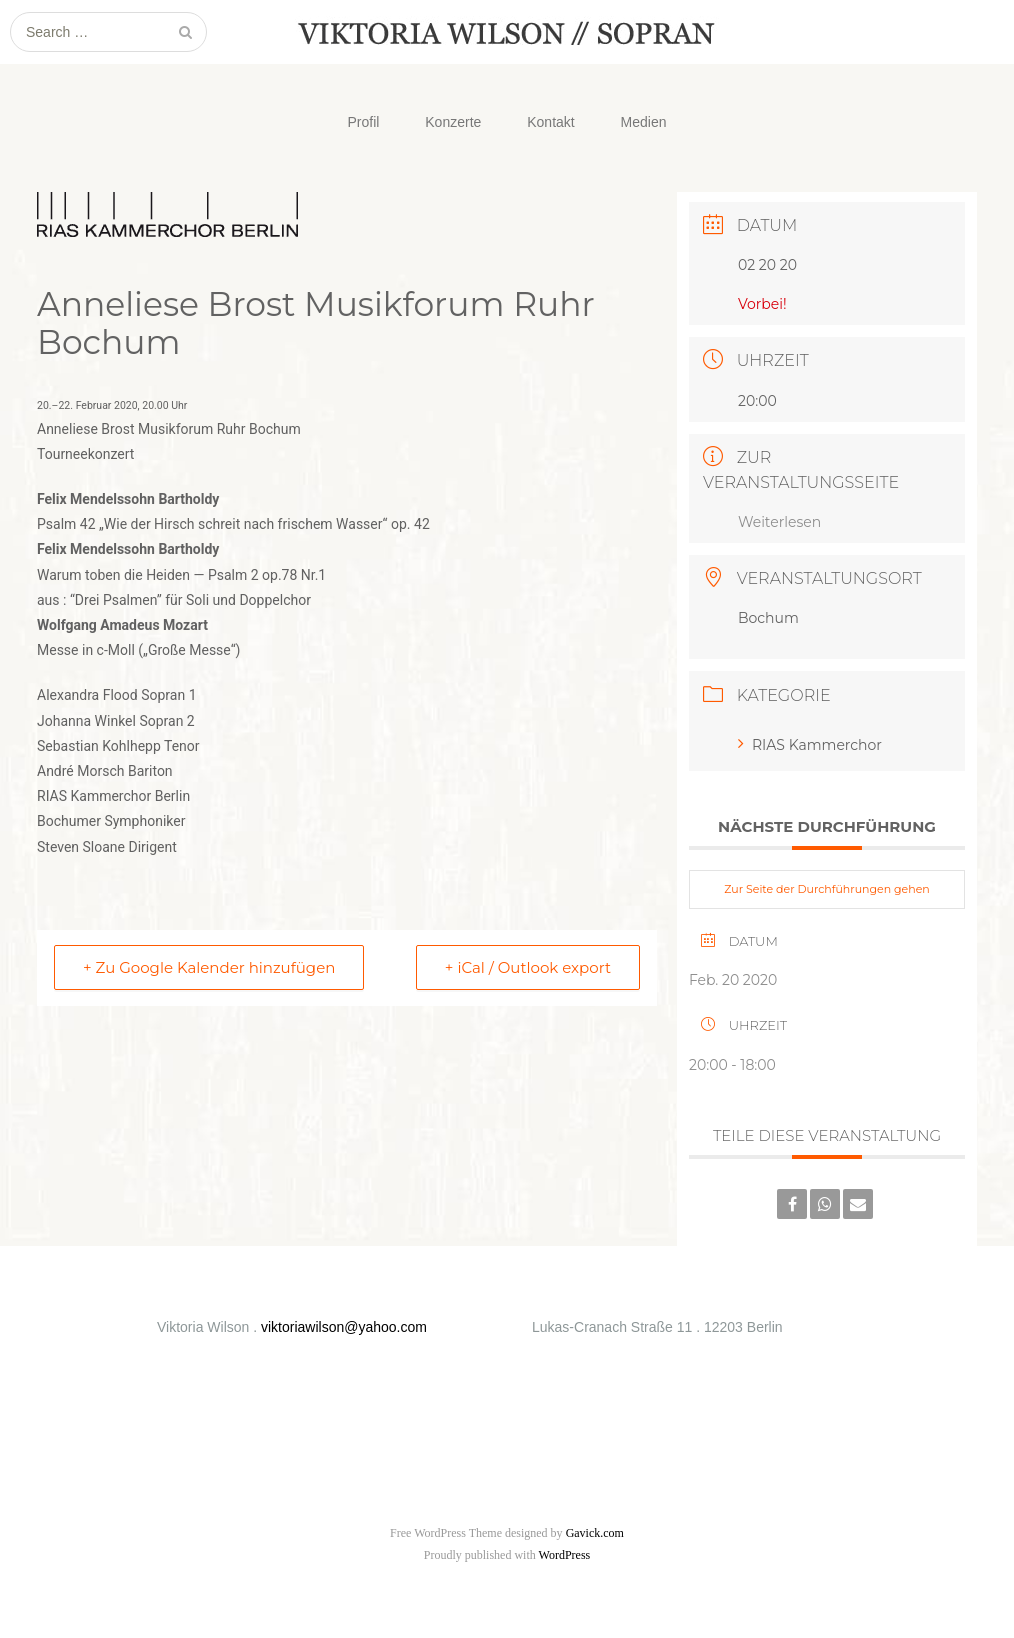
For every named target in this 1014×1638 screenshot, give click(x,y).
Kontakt (550, 122)
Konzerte (453, 122)
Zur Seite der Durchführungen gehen (827, 889)
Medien (644, 122)
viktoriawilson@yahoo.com (344, 1327)
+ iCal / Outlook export (528, 967)
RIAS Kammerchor (810, 745)
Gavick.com (595, 1533)
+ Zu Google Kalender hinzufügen (209, 967)
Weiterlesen (779, 522)
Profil (363, 122)
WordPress (565, 1555)
